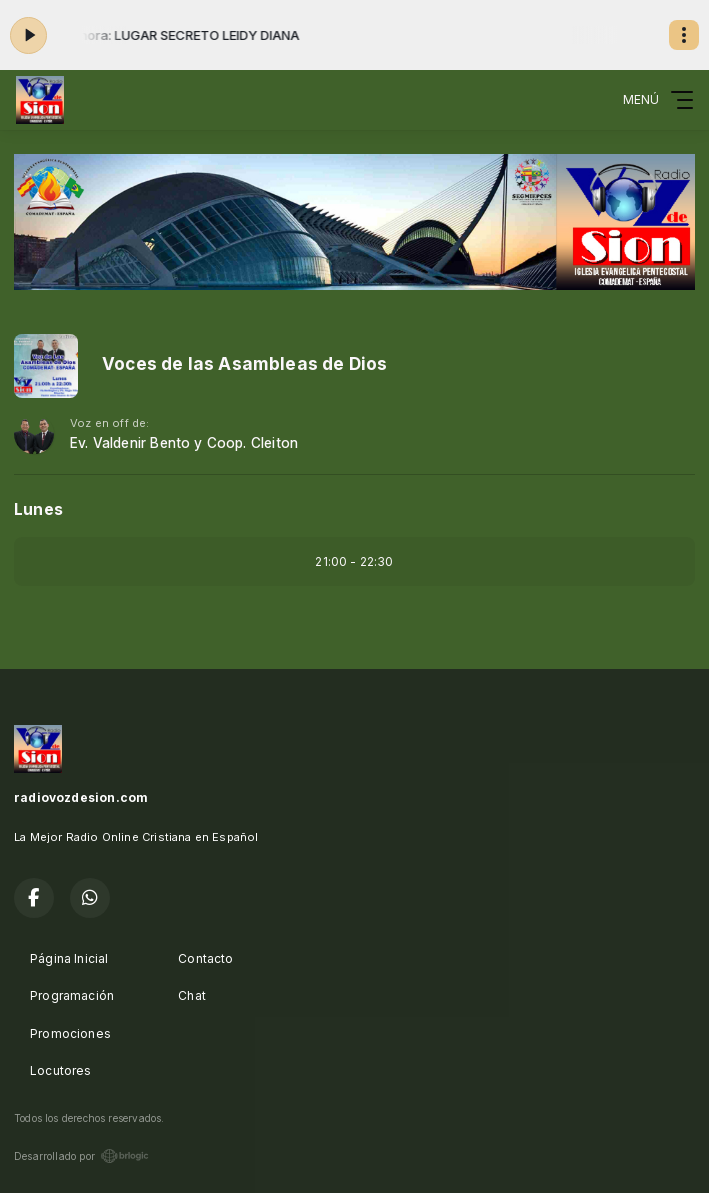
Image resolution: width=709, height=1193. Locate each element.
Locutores (61, 1070)
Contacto (205, 958)
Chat (192, 995)
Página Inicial (69, 958)
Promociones (70, 1033)
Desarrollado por (81, 1156)
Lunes (38, 509)
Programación (72, 995)
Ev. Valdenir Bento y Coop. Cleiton (184, 443)
